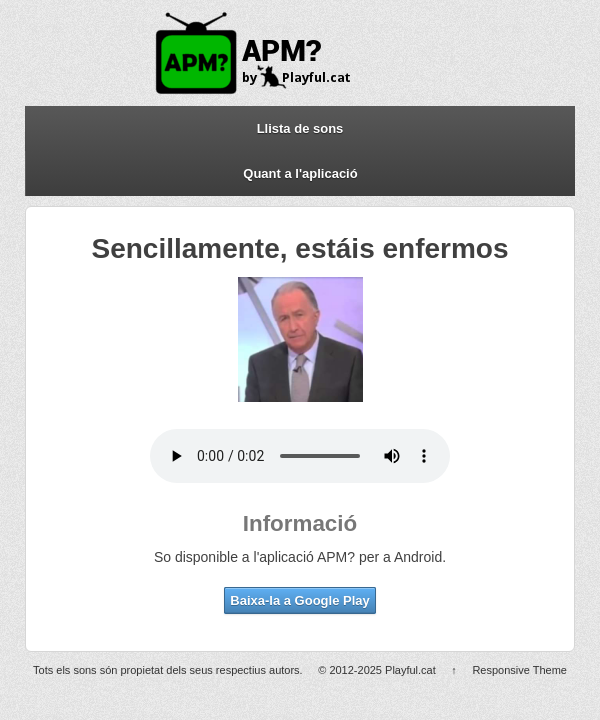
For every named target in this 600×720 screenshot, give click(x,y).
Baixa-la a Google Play (299, 600)
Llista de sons (300, 128)
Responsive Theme (519, 670)
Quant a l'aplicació (300, 173)
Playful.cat (410, 670)
